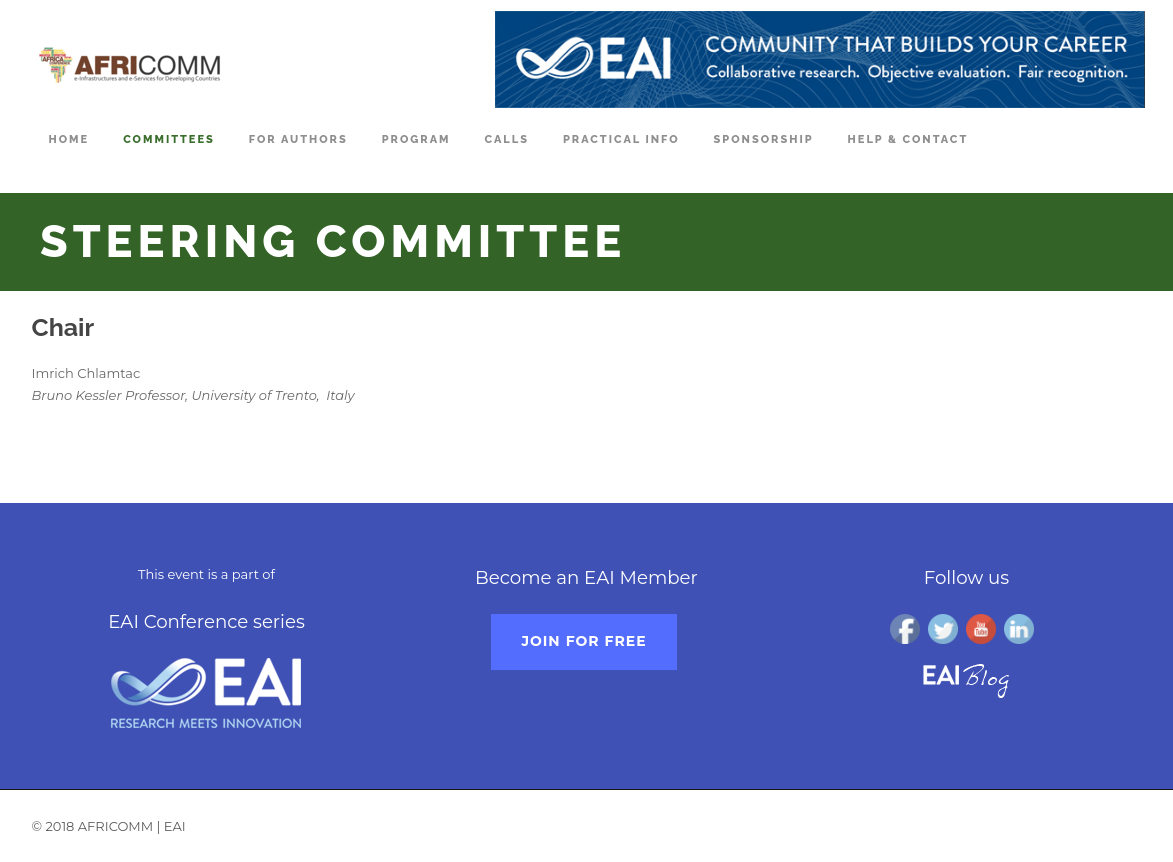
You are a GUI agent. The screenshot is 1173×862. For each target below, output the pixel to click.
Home (69, 139)
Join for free (583, 641)
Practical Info (621, 139)
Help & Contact (908, 139)
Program (416, 139)
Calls (507, 139)
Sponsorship (764, 139)
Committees (169, 139)
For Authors (298, 139)
